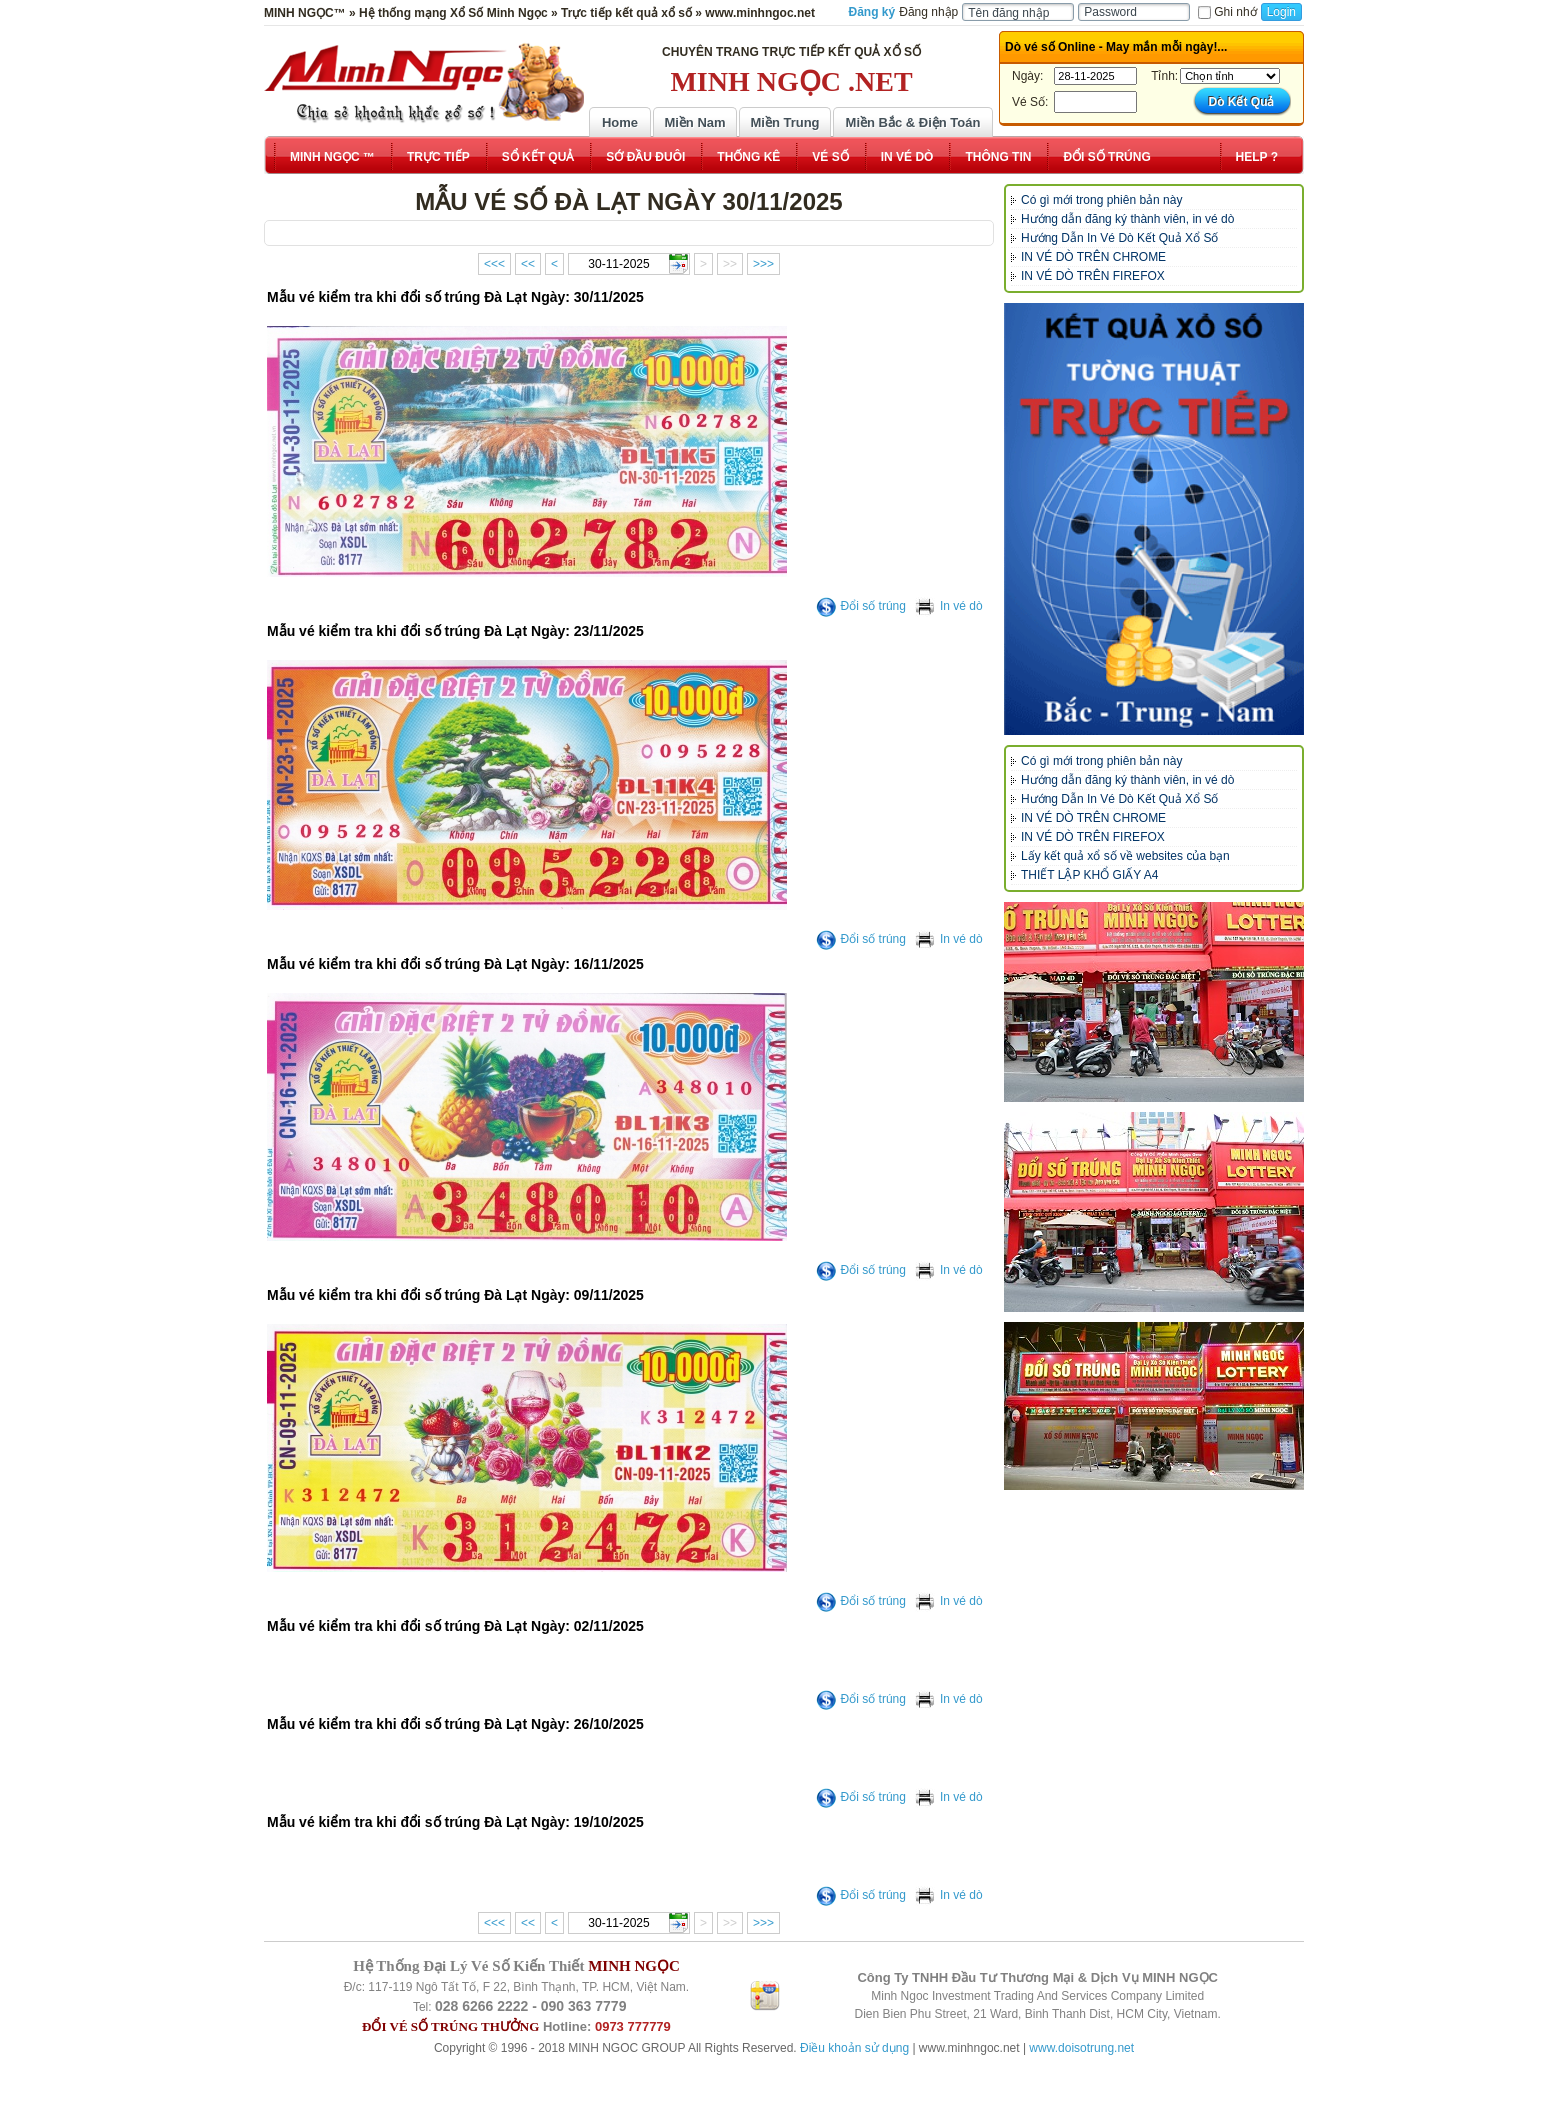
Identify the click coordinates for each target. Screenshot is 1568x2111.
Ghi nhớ (1227, 12)
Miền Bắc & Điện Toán (913, 122)
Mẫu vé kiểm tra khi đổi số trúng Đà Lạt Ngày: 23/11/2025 (455, 631)
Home (620, 122)
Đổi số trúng (861, 606)
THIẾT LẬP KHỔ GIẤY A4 (1089, 875)
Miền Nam (694, 122)
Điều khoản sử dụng (854, 2048)
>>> (763, 264)
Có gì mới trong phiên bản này (1101, 200)
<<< (494, 264)
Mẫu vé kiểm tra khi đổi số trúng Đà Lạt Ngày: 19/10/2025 (455, 1822)
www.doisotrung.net (1081, 2048)
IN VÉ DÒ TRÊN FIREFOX (1093, 276)
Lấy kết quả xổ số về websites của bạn (1125, 856)
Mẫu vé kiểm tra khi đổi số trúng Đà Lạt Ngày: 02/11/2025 (455, 1626)
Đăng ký (872, 12)
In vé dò (949, 606)
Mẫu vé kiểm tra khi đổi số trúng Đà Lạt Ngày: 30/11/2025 (455, 297)
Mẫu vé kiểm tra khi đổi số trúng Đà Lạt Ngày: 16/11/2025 (455, 964)
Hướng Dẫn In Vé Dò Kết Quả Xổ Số (1119, 238)
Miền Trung (784, 122)
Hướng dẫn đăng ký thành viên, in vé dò (1127, 219)
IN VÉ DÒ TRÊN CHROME (1093, 257)
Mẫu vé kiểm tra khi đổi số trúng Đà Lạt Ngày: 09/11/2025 (455, 1295)
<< (528, 264)
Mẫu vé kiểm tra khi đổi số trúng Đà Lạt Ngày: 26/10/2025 (455, 1724)
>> (730, 264)
